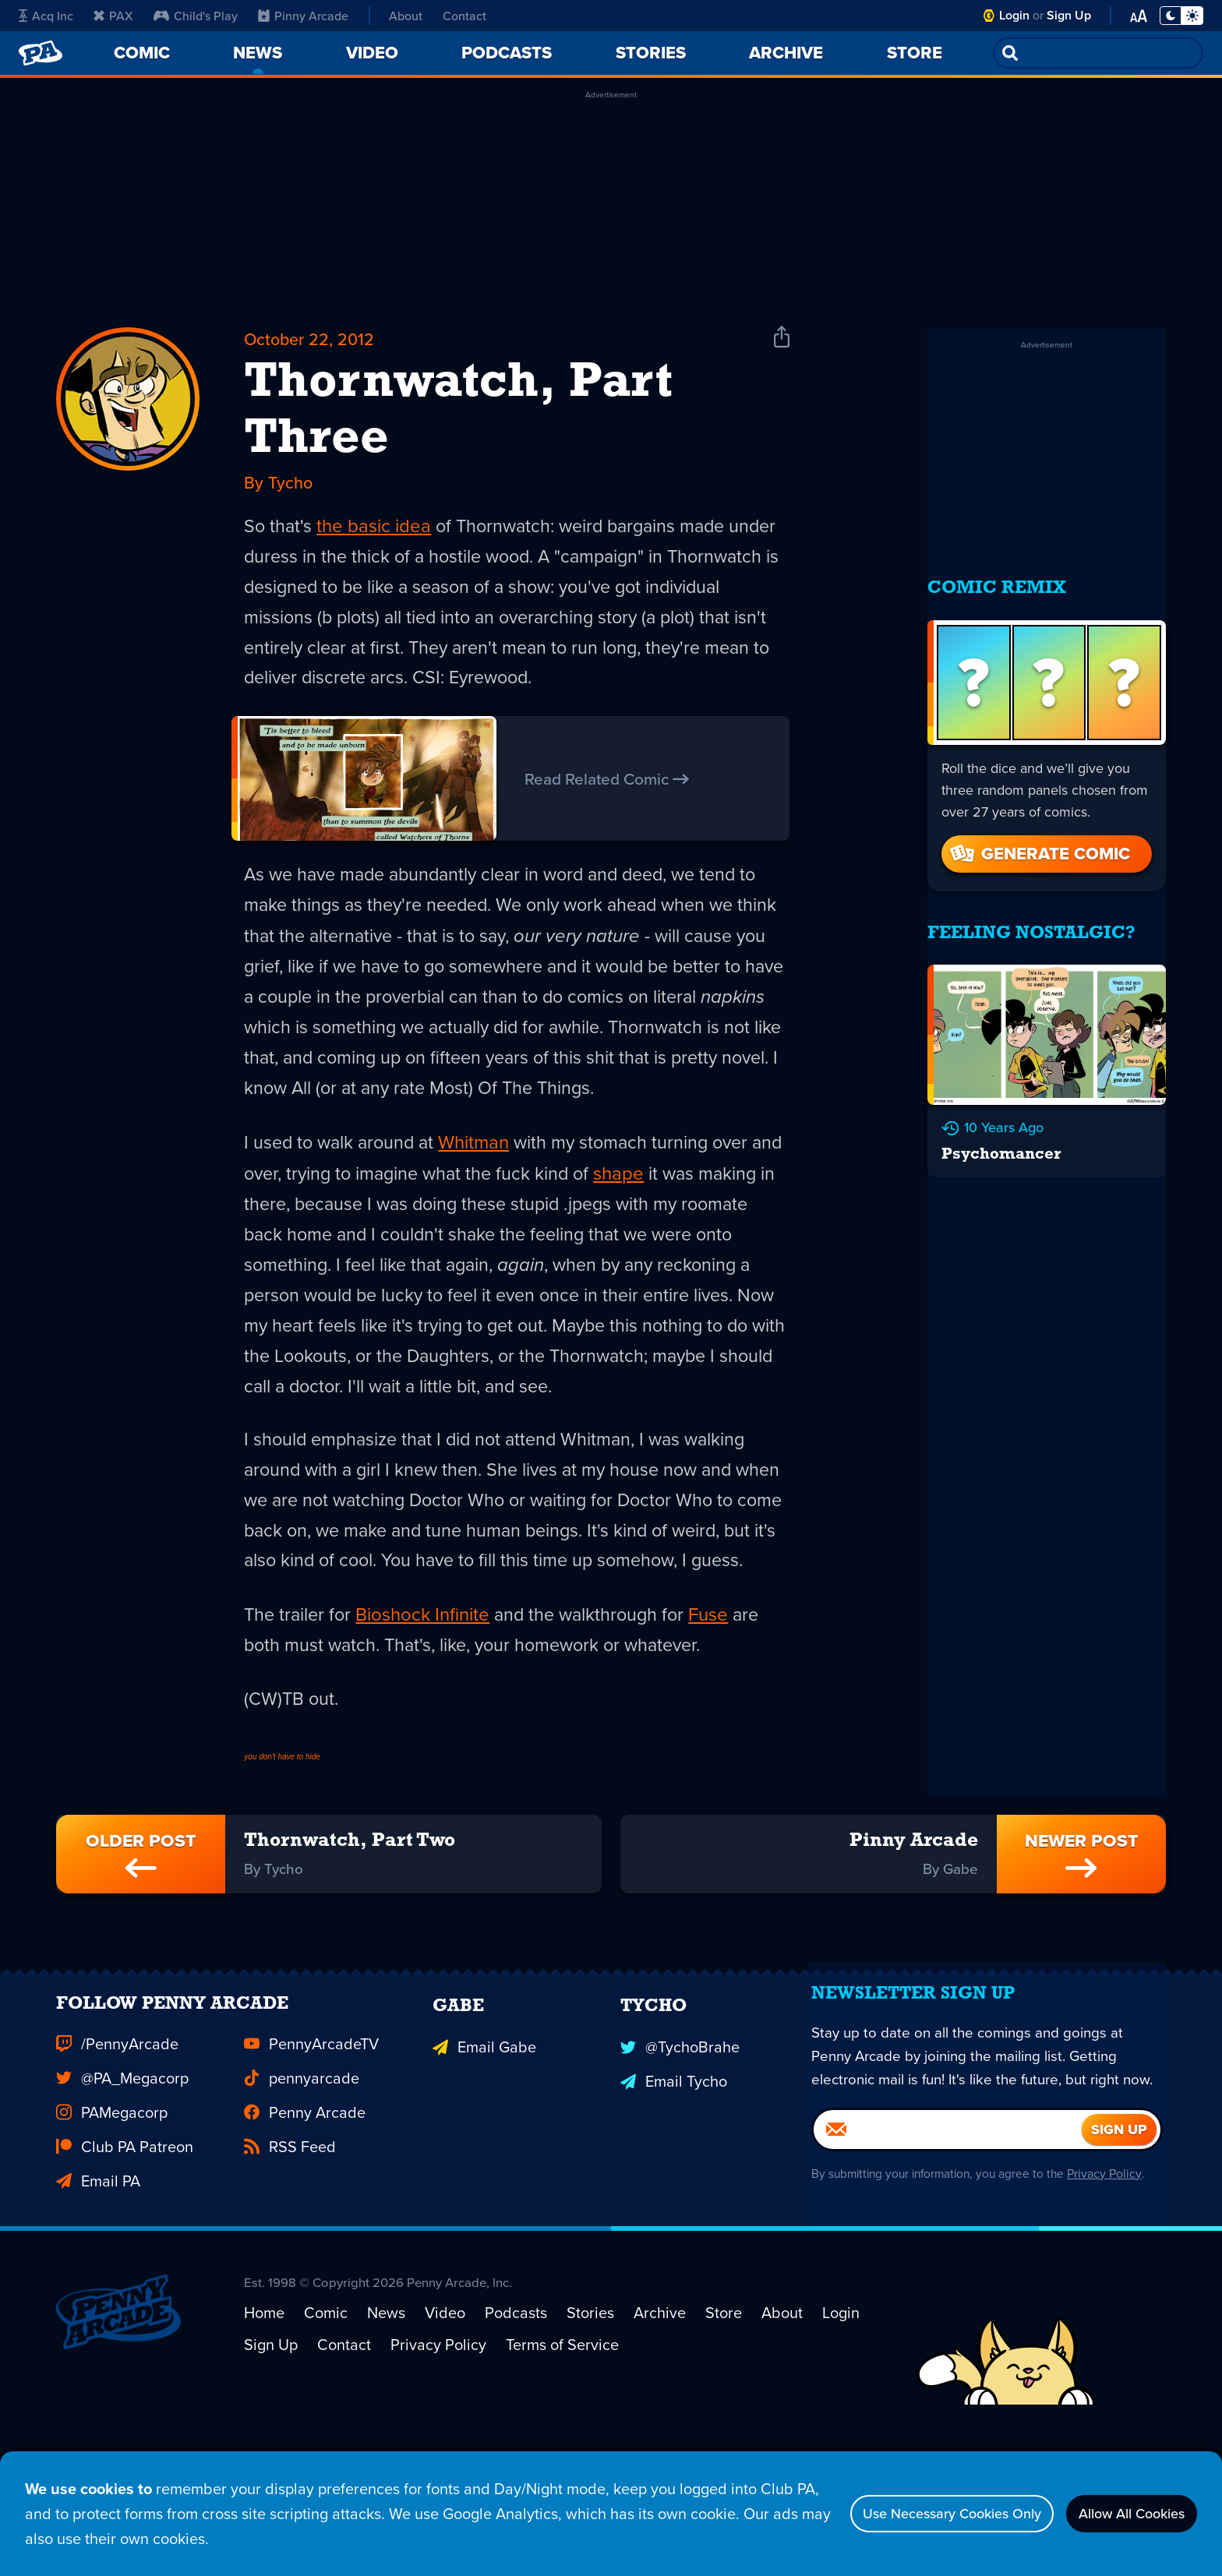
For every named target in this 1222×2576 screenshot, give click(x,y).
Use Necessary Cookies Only (915, 2513)
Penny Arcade (305, 2253)
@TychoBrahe (680, 2185)
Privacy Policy (1112, 2354)
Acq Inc (46, 15)
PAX (113, 15)
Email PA (98, 2322)
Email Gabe (484, 2185)
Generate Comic (1039, 838)
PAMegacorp (112, 2253)
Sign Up (1069, 15)
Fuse (718, 1705)
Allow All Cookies (1120, 2513)
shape (666, 1191)
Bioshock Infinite (426, 1705)
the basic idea (375, 533)
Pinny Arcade (303, 15)
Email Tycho (673, 2219)
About (405, 15)
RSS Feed (290, 2287)
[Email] (948, 2309)
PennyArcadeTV (311, 2185)
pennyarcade (301, 2219)
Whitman (480, 1159)
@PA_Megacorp (122, 2219)
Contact (464, 15)
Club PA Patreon (124, 2287)
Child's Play (196, 15)
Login (1014, 15)
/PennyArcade (117, 2185)
